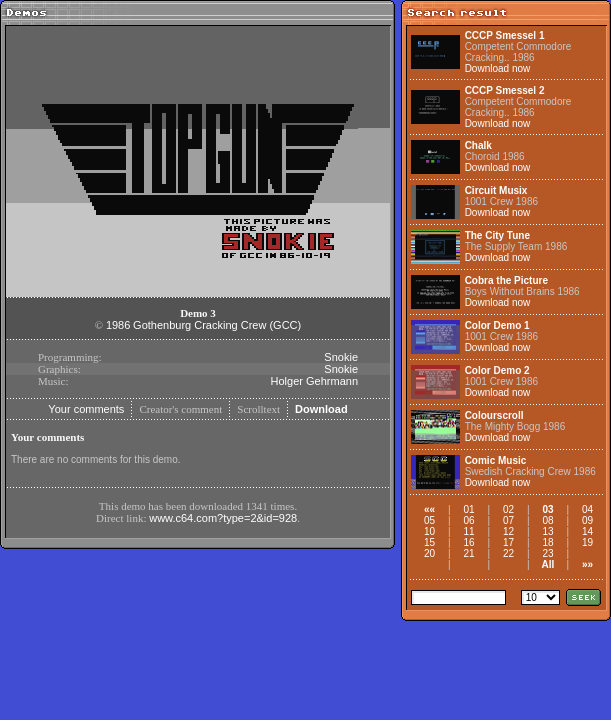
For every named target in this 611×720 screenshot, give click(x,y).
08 (547, 520)
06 (468, 520)
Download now (498, 68)
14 (587, 531)
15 (429, 542)
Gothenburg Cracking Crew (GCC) (217, 325)
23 (547, 553)
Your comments (86, 409)
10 (429, 531)
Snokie (341, 357)
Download (321, 409)
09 (587, 520)
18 (547, 542)
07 (508, 520)
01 (468, 509)
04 (587, 509)
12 (508, 531)
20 (429, 553)
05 (429, 520)
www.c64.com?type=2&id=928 (223, 518)
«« (429, 509)
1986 (118, 325)
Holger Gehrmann (314, 381)
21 (468, 553)
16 (468, 542)
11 (468, 531)
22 (508, 553)
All (548, 564)
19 (587, 542)
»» (587, 564)
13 (547, 531)
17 (508, 542)
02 (508, 509)
